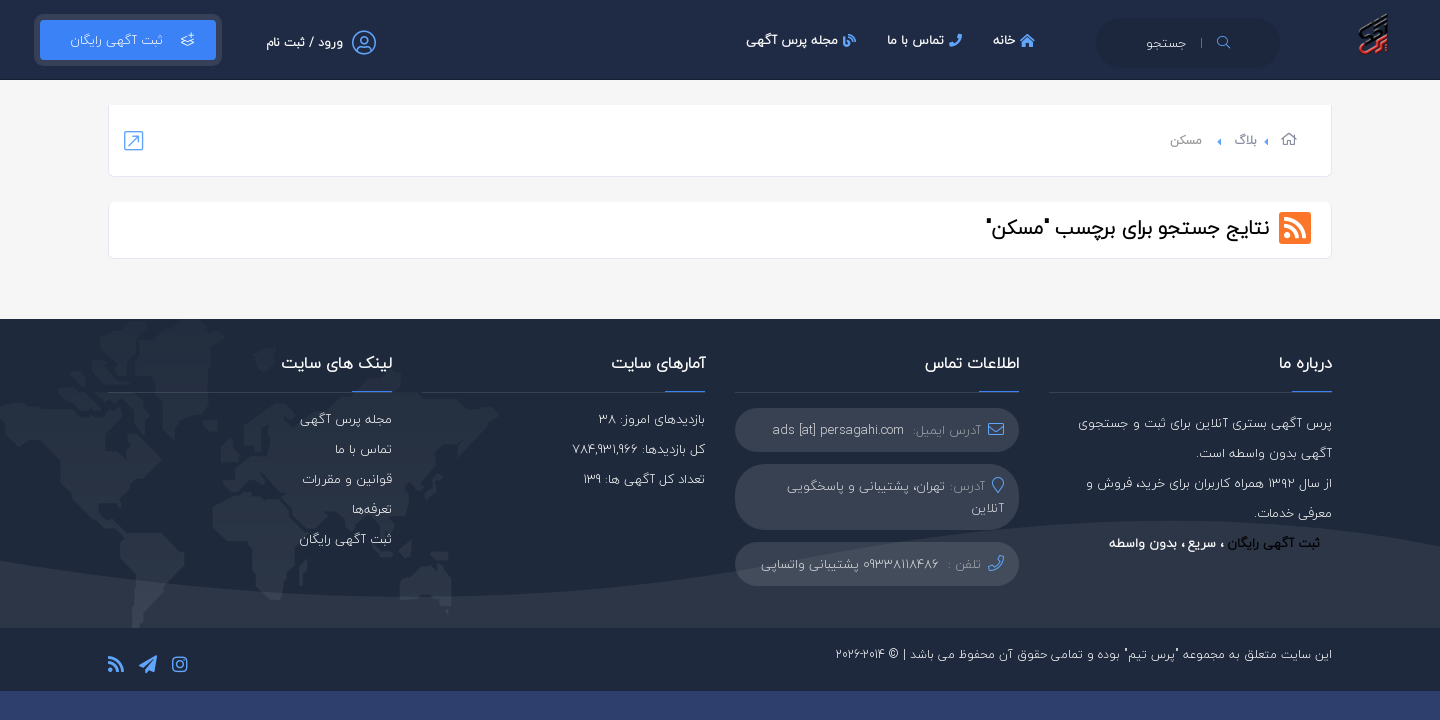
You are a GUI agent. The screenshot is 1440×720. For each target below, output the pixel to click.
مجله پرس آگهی (803, 40)
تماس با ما (927, 40)
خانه (1016, 40)
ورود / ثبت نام (304, 42)
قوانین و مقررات (347, 479)
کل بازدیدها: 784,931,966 (638, 449)
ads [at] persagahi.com (838, 430)
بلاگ (1245, 140)
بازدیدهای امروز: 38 (652, 419)
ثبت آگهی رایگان (128, 40)
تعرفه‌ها (372, 509)
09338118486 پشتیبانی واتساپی (850, 564)
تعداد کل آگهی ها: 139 (644, 479)
